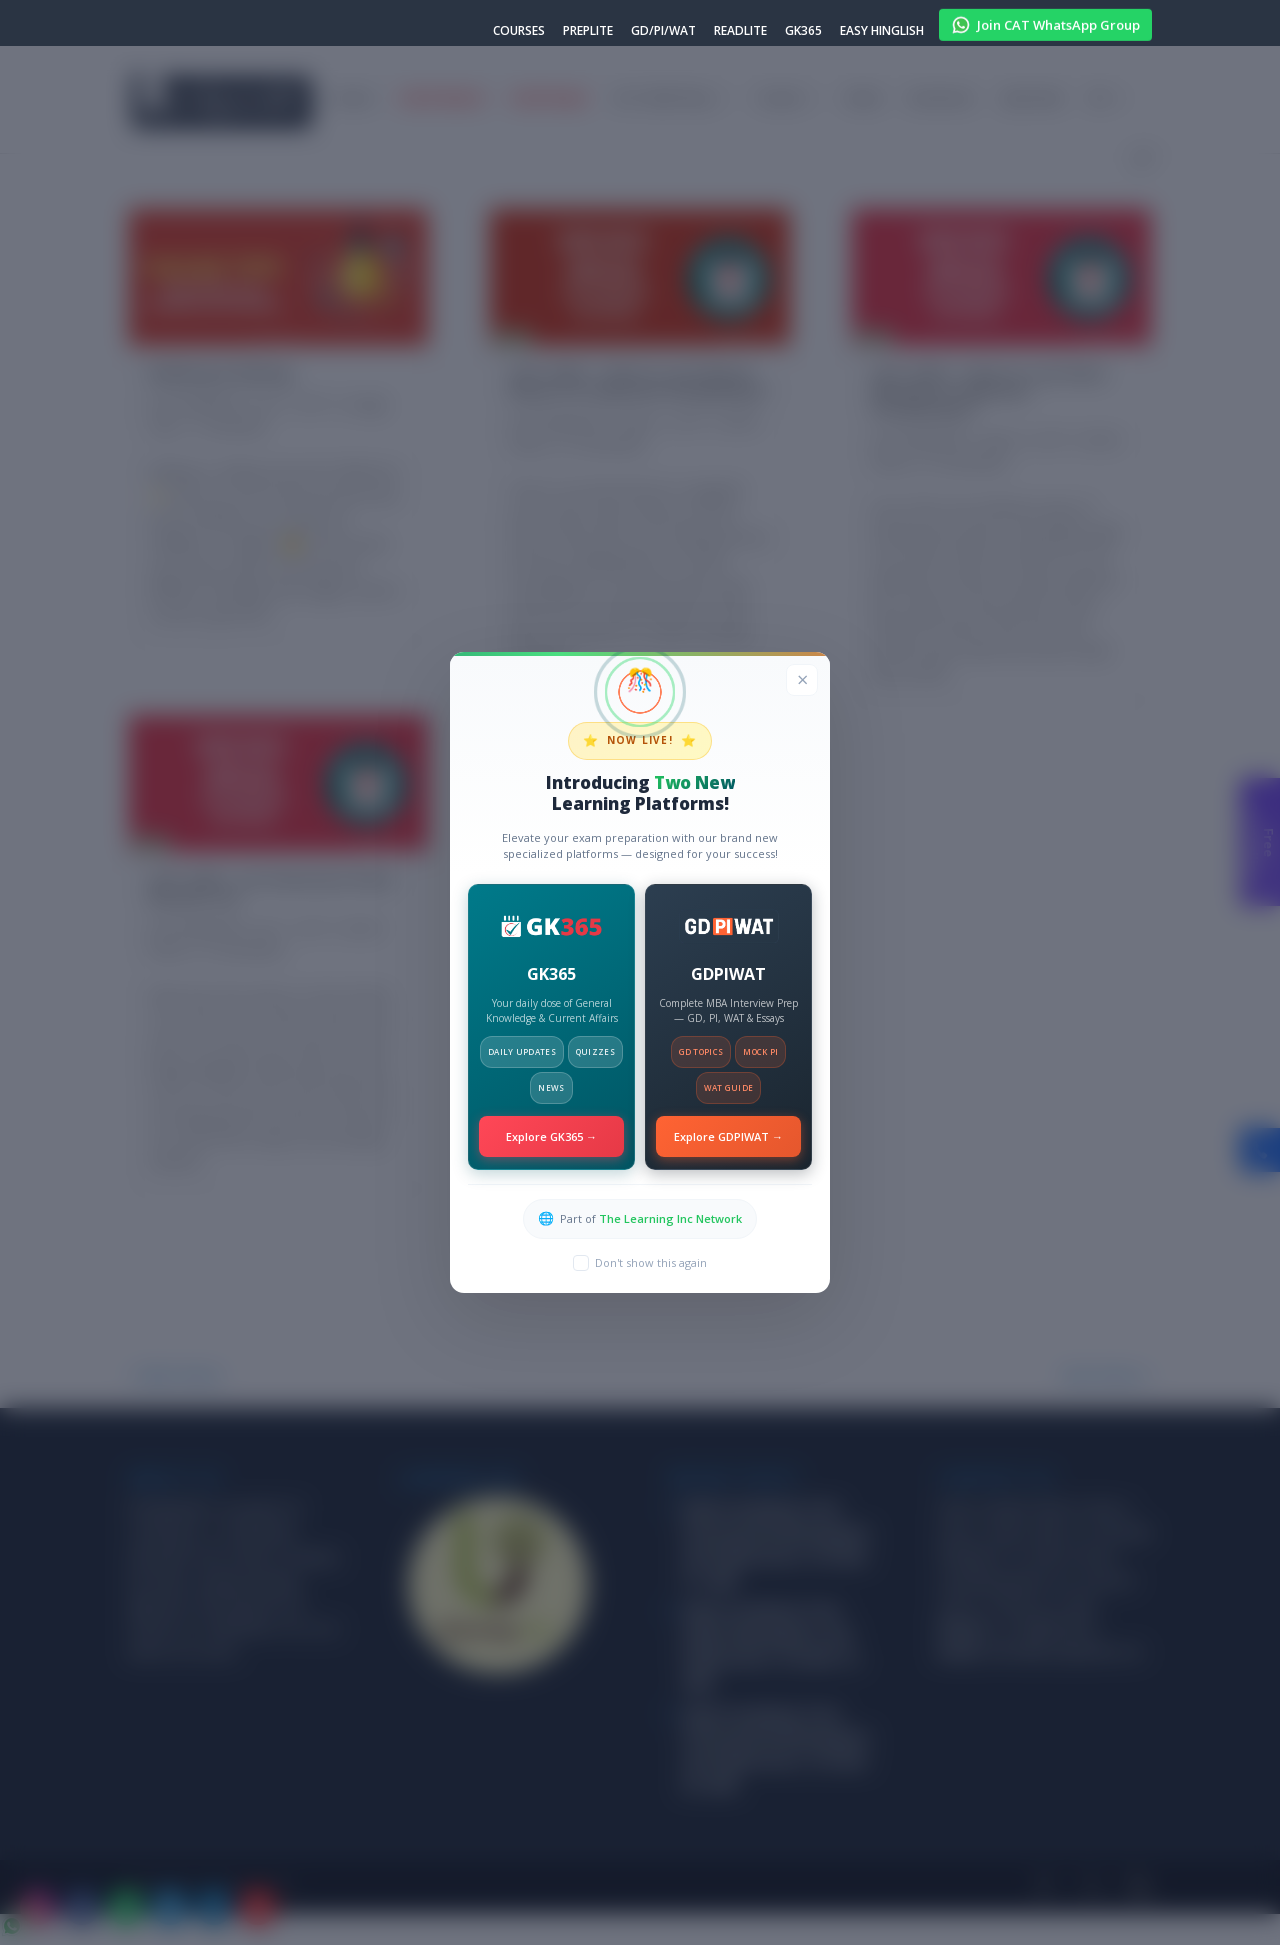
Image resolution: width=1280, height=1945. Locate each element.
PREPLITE (588, 32)
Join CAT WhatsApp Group (1045, 22)
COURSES (519, 32)
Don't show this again (651, 1262)
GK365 (803, 32)
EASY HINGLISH (882, 32)
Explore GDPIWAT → (728, 1136)
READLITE (740, 32)
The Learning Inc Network (670, 1218)
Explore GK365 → (551, 1136)
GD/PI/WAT (663, 32)
